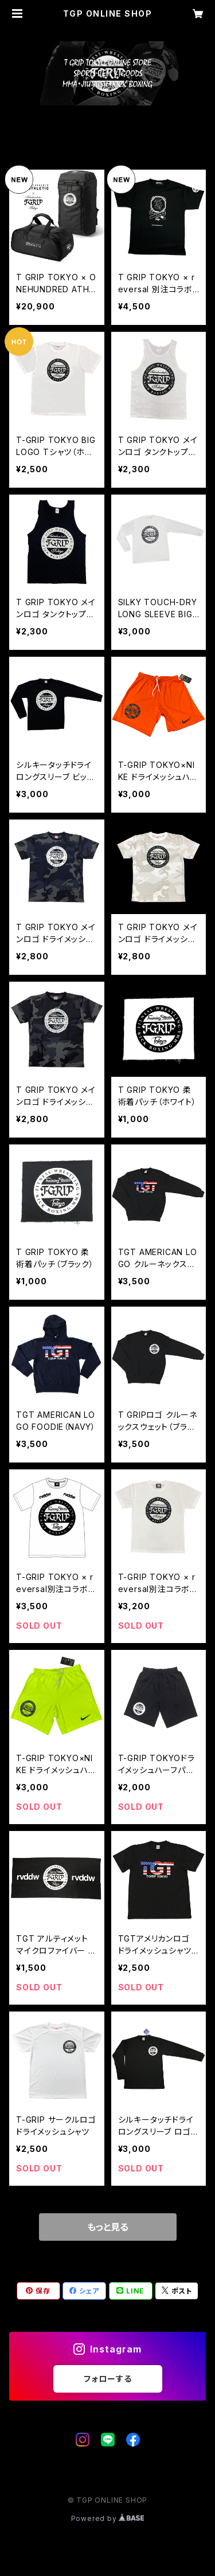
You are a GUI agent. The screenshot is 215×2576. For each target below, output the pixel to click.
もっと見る (107, 2227)
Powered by (107, 2518)
